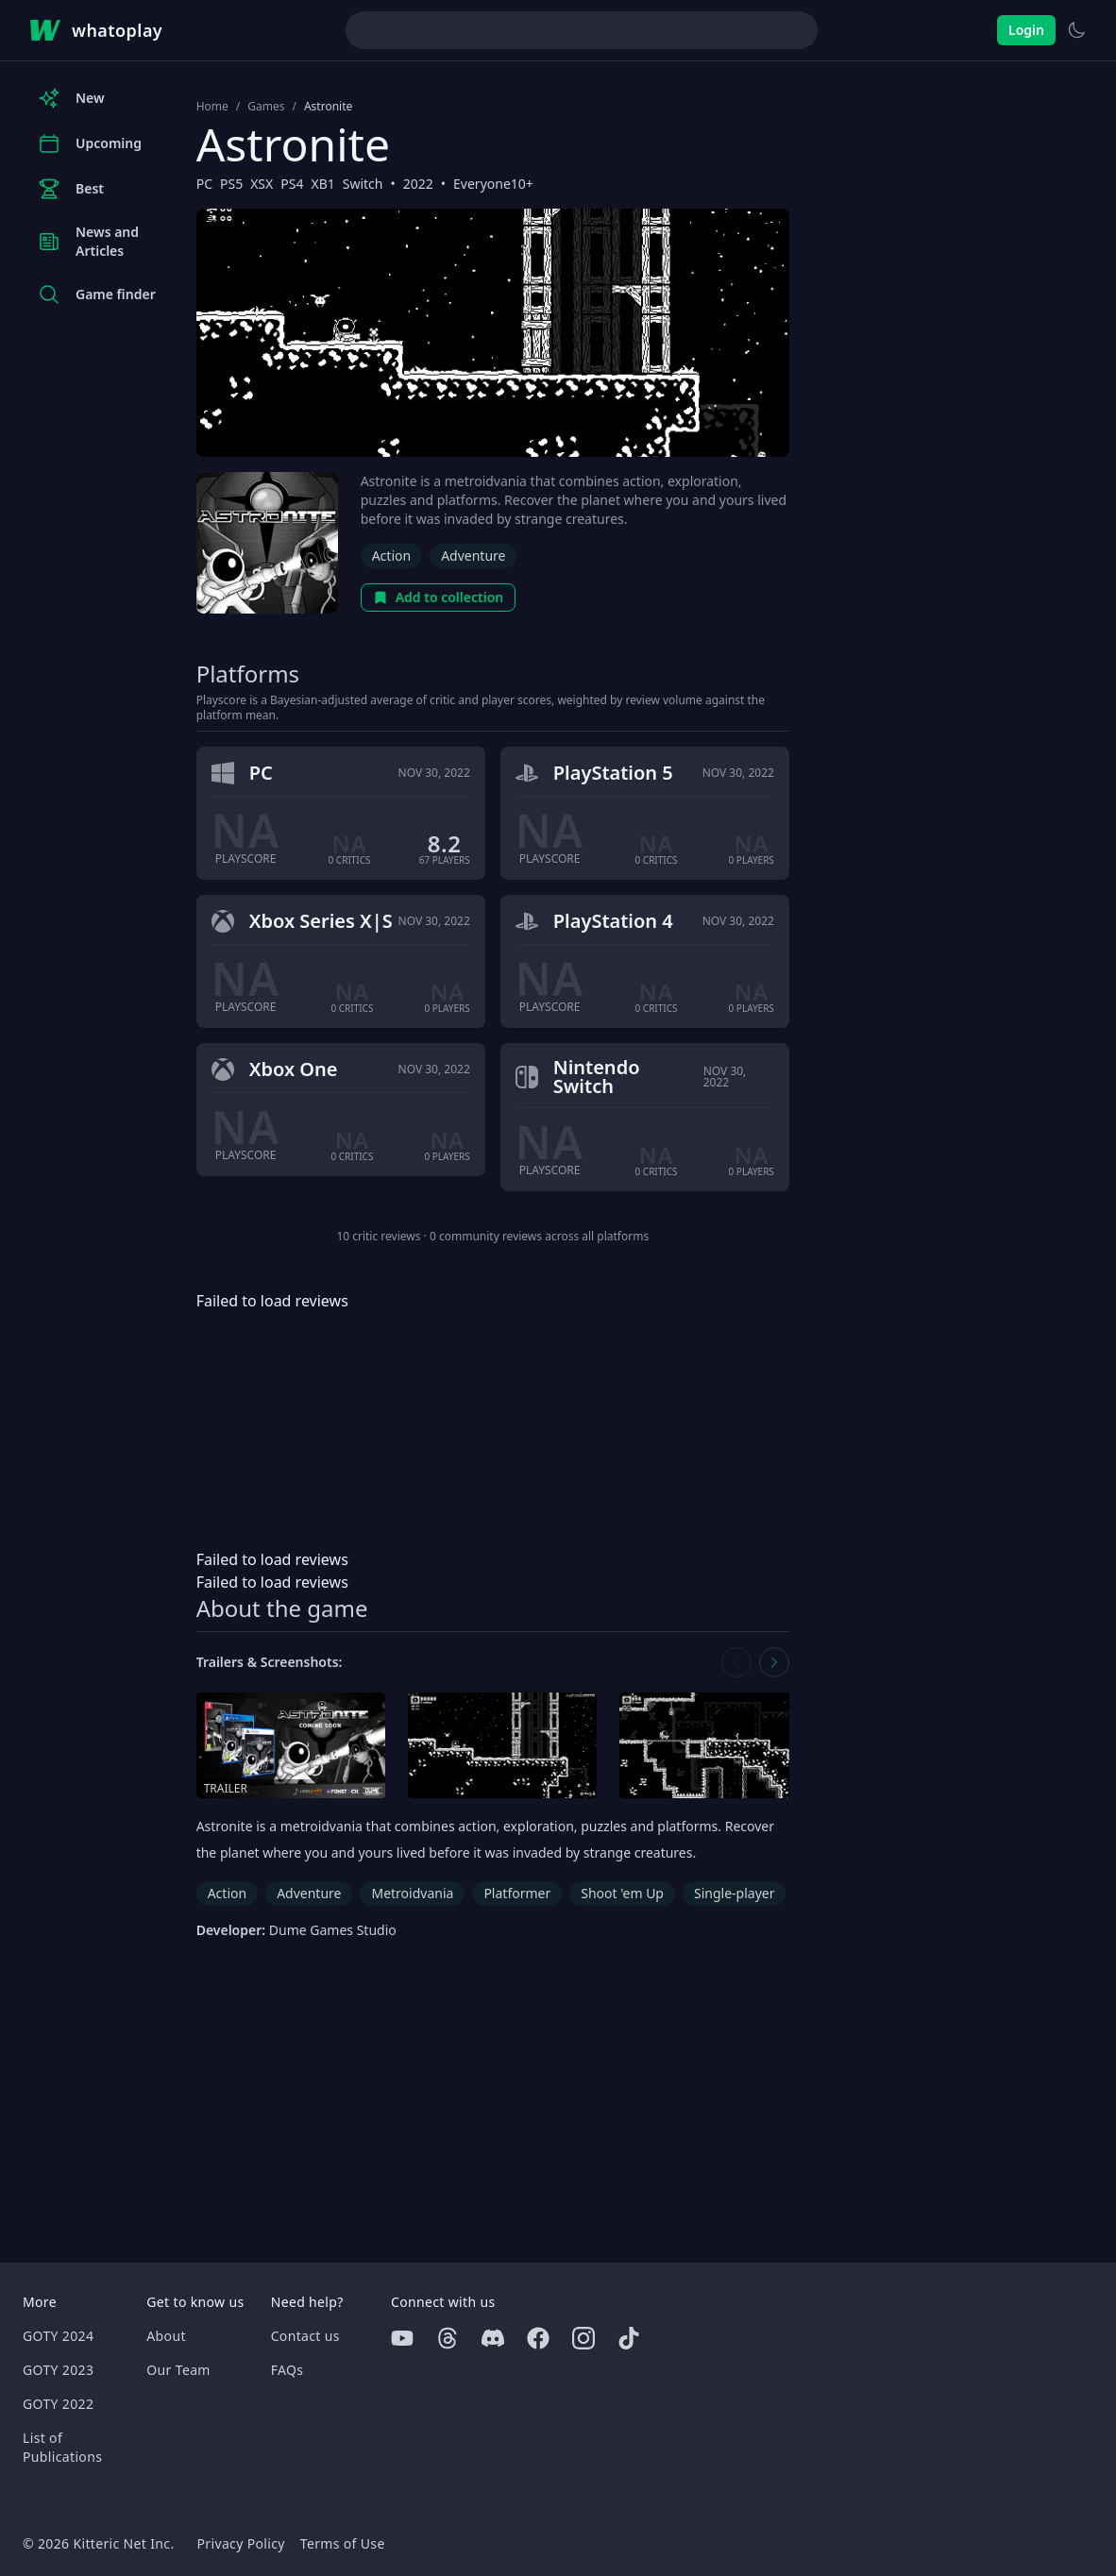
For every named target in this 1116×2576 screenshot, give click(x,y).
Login (1026, 30)
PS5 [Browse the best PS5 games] (231, 184)
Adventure (473, 555)
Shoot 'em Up (622, 1893)
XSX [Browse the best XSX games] (261, 184)
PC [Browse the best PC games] (204, 184)
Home (212, 106)
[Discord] (493, 2338)
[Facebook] (538, 2338)
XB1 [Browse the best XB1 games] (322, 184)
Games (265, 106)
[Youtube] (402, 2338)
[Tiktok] (628, 2338)
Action (391, 555)
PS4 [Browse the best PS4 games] (291, 184)
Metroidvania (412, 1893)
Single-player (734, 1893)
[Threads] (447, 2338)
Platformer (516, 1893)
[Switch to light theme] (1076, 30)
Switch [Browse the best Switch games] (363, 184)
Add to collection (438, 597)
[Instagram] (583, 2338)
